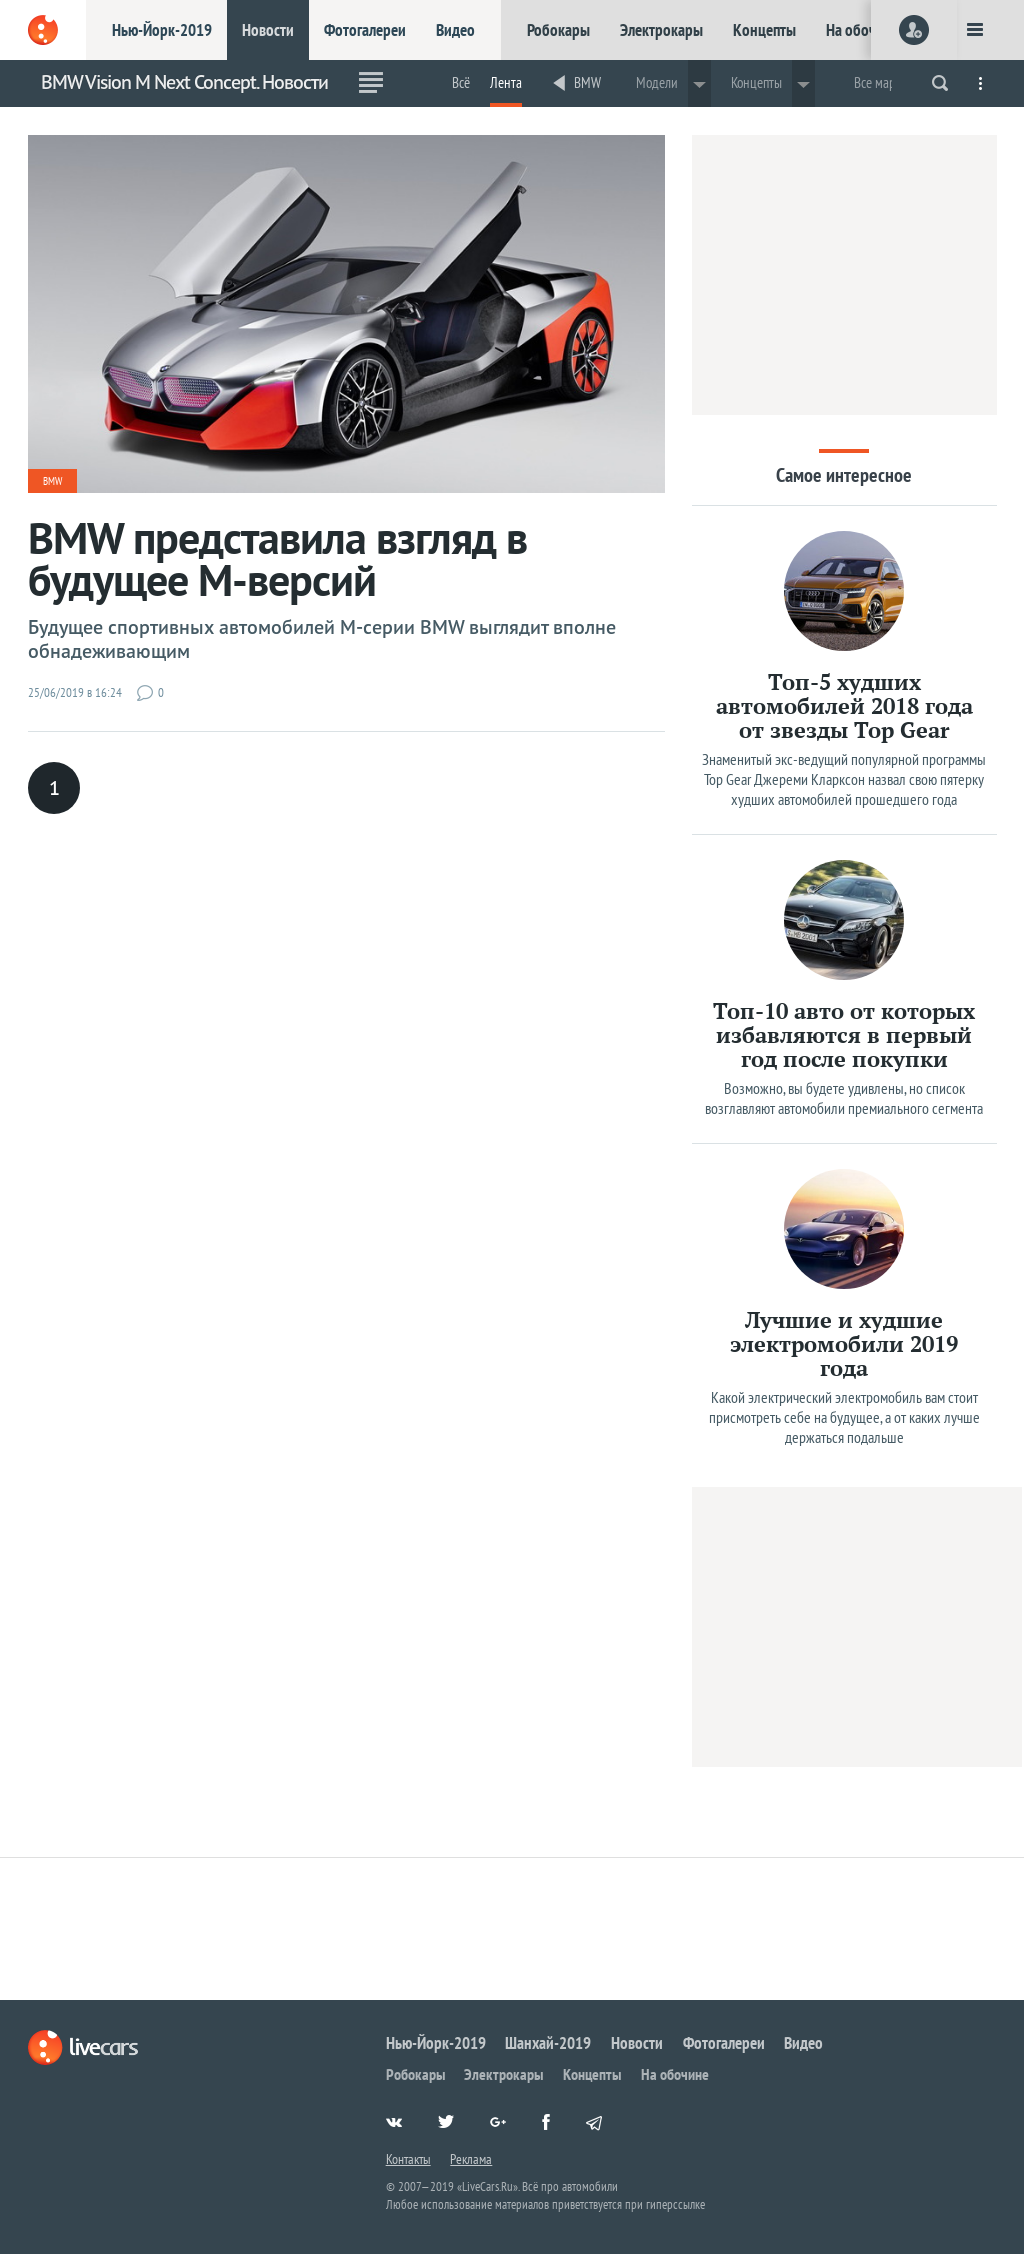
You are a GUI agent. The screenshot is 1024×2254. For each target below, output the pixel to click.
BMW (587, 82)
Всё (461, 82)
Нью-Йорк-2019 (162, 30)
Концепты (764, 30)
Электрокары (661, 30)
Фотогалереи (365, 30)
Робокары (558, 30)
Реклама (471, 2159)
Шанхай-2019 (548, 2043)
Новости (268, 30)
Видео (455, 30)
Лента (506, 82)
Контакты (408, 2159)
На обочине (862, 30)
